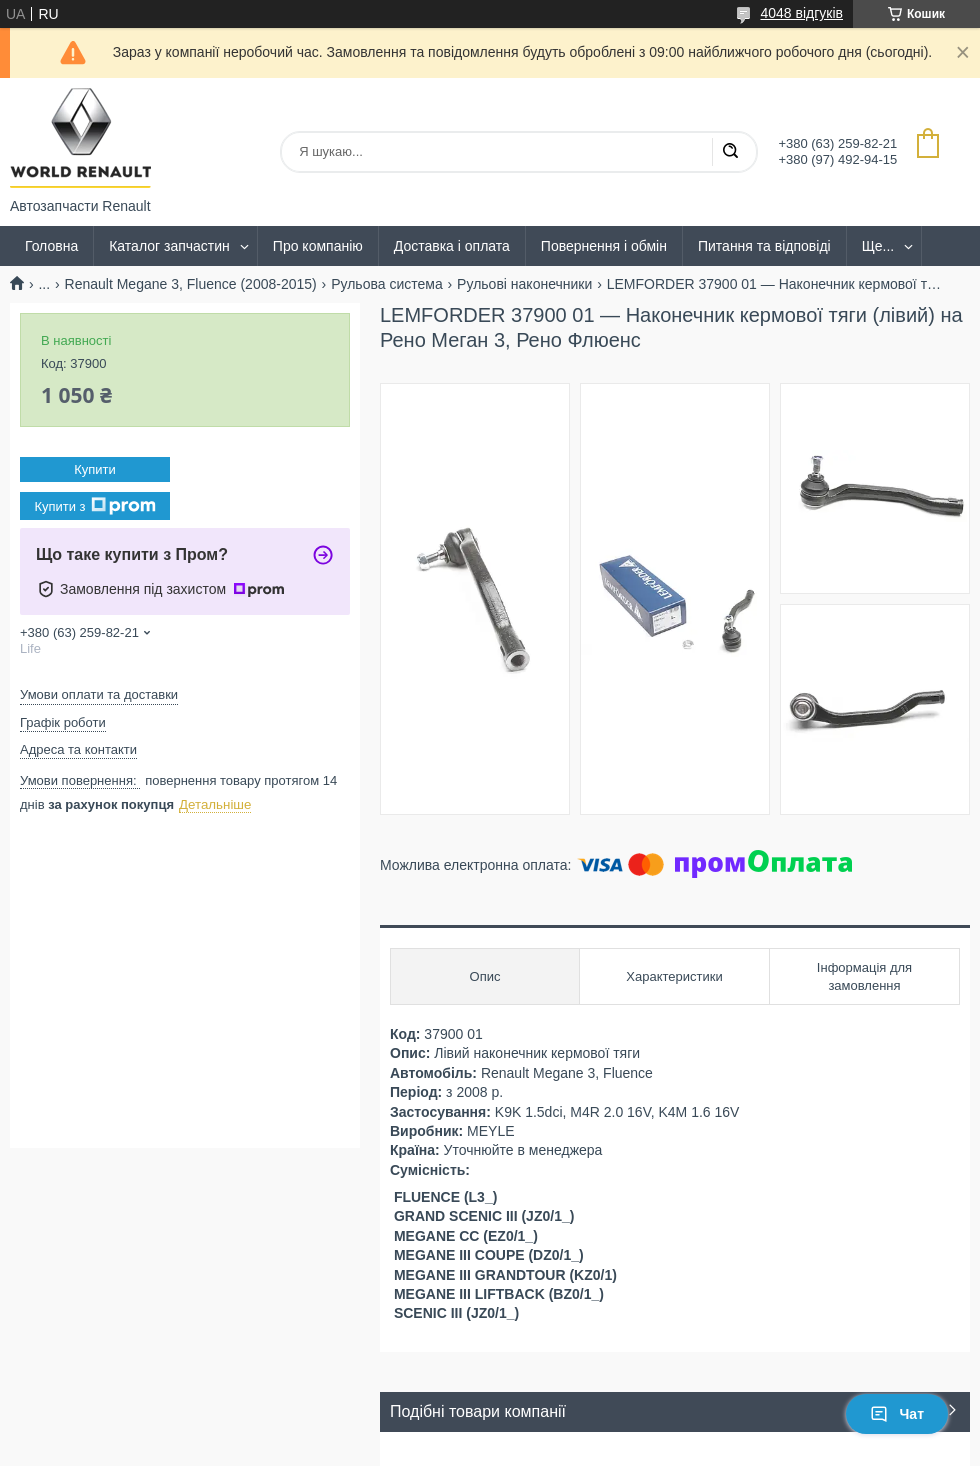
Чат (897, 1414)
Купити (95, 469)
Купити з (94, 506)
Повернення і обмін (604, 246)
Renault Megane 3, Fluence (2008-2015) (191, 284)
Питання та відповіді (764, 246)
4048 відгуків (801, 13)
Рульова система (387, 284)
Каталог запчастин (169, 246)
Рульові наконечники (524, 284)
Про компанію (318, 246)
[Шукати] (730, 152)
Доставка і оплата (452, 246)
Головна (51, 246)
